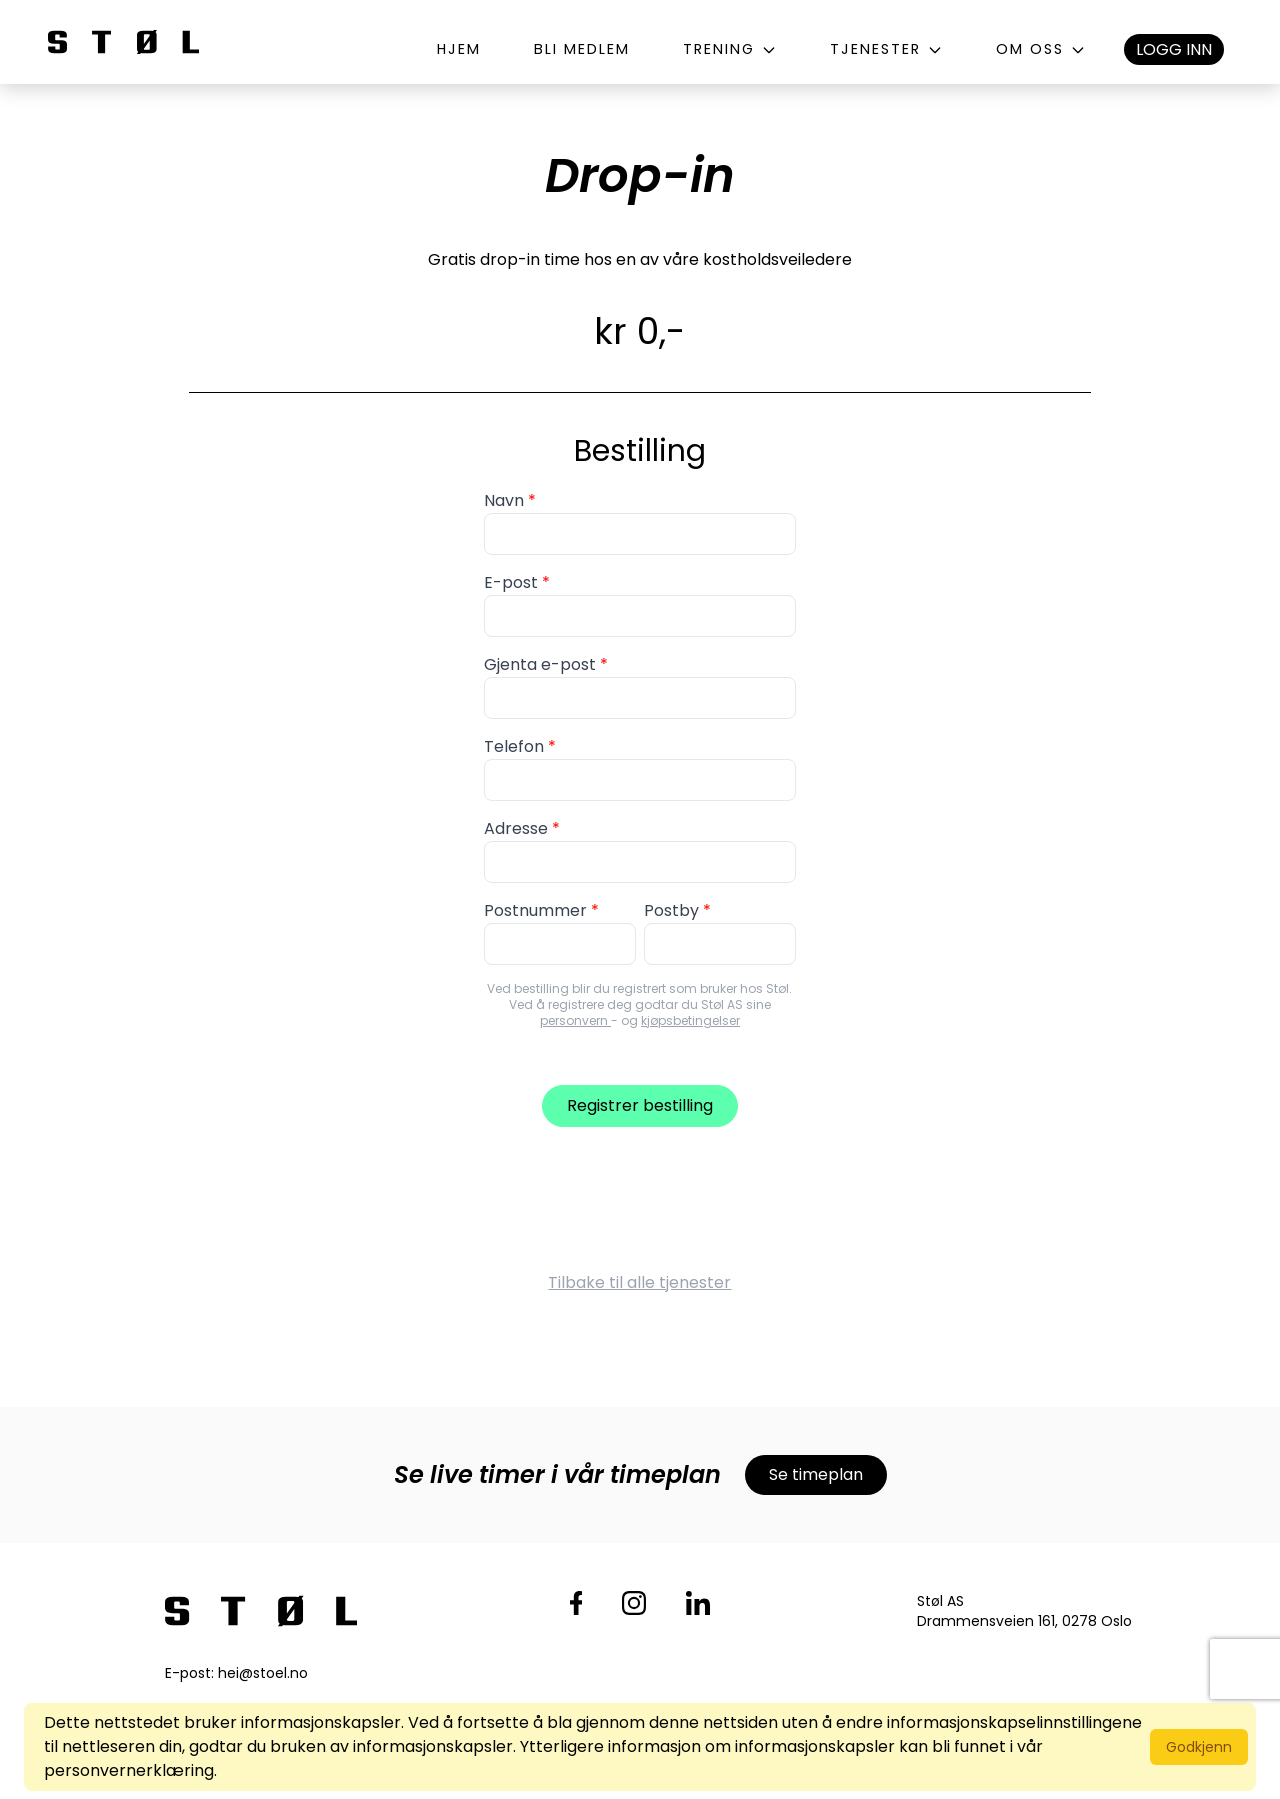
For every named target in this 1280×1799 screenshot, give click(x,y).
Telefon (514, 746)
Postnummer (535, 910)
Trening (730, 49)
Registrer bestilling (640, 1105)
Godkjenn (1199, 1747)
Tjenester (886, 49)
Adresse (516, 828)
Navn (504, 500)
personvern (575, 1020)
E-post (511, 582)
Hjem (459, 49)
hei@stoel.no (263, 1673)
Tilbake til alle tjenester (639, 1282)
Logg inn (1174, 49)
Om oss (1041, 49)
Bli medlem (582, 49)
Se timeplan (816, 1474)
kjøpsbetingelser (690, 1020)
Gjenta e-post (540, 664)
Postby (671, 910)
